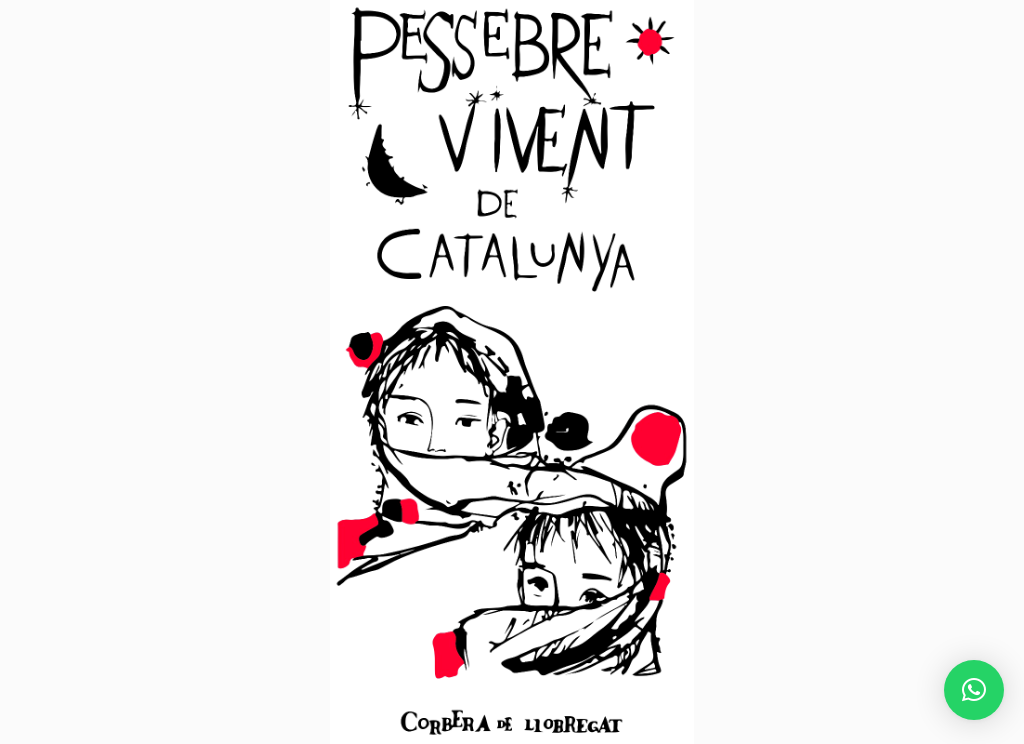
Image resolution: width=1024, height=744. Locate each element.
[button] (974, 690)
